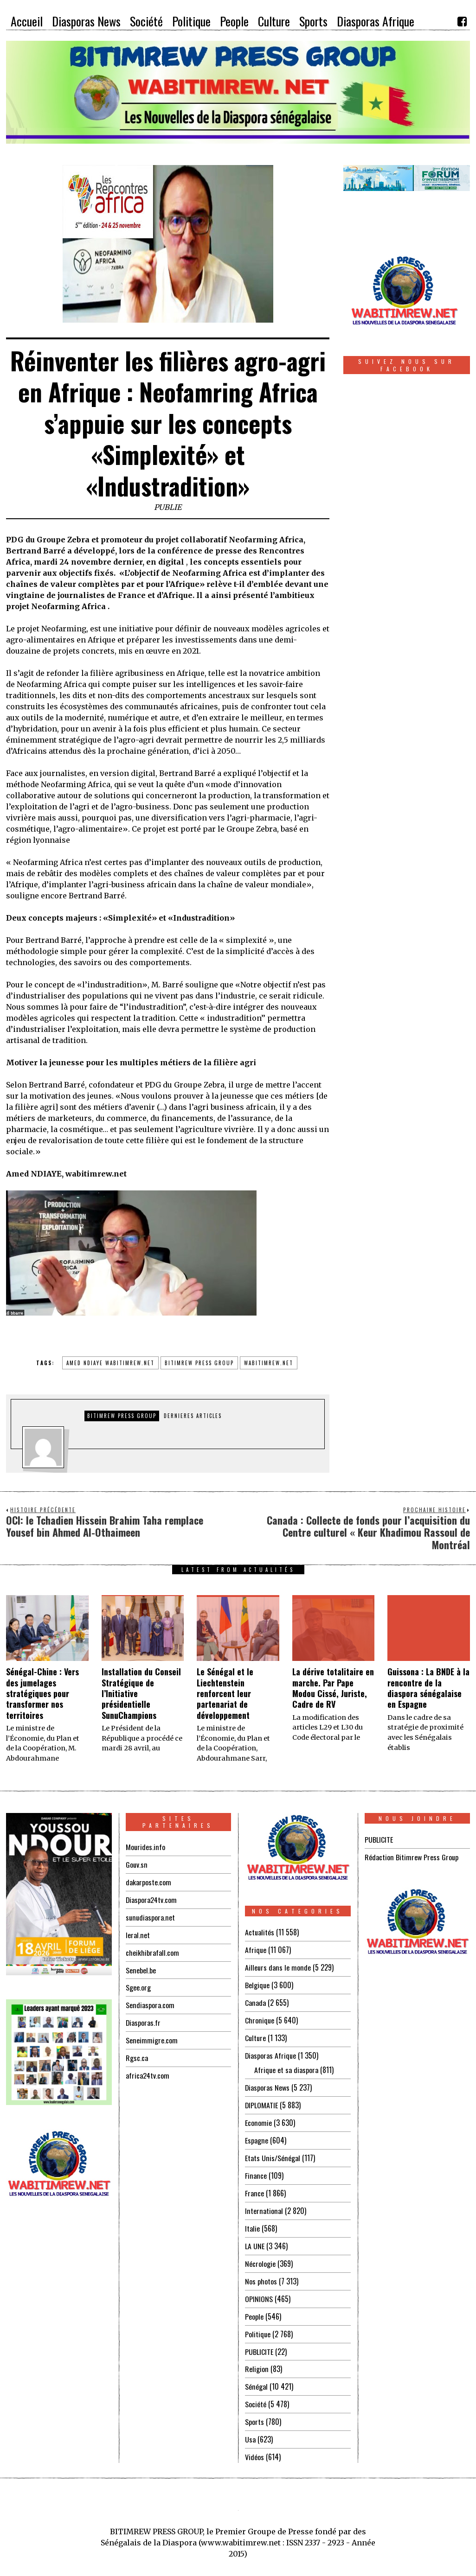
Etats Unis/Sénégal (272, 2151)
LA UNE (254, 2237)
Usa (250, 2426)
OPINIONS (259, 2289)
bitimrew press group (199, 1363)
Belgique (257, 1983)
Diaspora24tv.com (152, 1898)
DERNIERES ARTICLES (193, 1415)
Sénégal (256, 2374)
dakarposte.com (148, 1881)
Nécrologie (260, 2254)
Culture (255, 2035)
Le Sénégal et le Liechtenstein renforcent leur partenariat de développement (225, 1693)
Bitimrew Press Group (121, 1415)
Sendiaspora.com (150, 2001)
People (254, 2306)
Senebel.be (140, 1966)
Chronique (259, 2017)
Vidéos (254, 2443)
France (254, 2186)
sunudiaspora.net (150, 1915)
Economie (258, 2117)
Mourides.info (145, 1846)
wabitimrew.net (268, 1363)
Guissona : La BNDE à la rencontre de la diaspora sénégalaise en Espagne (428, 1688)
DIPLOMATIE (261, 2100)
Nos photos (261, 2271)
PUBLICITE (259, 2340)
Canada (255, 2000)
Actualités (259, 1932)
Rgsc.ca (137, 2052)
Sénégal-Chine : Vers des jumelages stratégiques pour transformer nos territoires (42, 1693)
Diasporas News (267, 2083)
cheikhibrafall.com (152, 1949)
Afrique (255, 1949)
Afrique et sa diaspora (286, 2066)
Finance (255, 2169)
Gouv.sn (136, 1864)
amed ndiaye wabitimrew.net (110, 1363)
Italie (252, 2220)
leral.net (137, 1932)
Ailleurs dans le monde (277, 1966)
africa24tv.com (148, 2069)
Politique (257, 2323)
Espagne (256, 2134)
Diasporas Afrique (270, 2052)
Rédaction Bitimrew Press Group (411, 1856)
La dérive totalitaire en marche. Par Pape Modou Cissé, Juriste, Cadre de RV (333, 1688)
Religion (256, 2357)
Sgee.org (138, 1984)
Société (255, 2392)
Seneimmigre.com (151, 2035)
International (263, 2203)
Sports (254, 2409)
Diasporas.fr (143, 2018)
